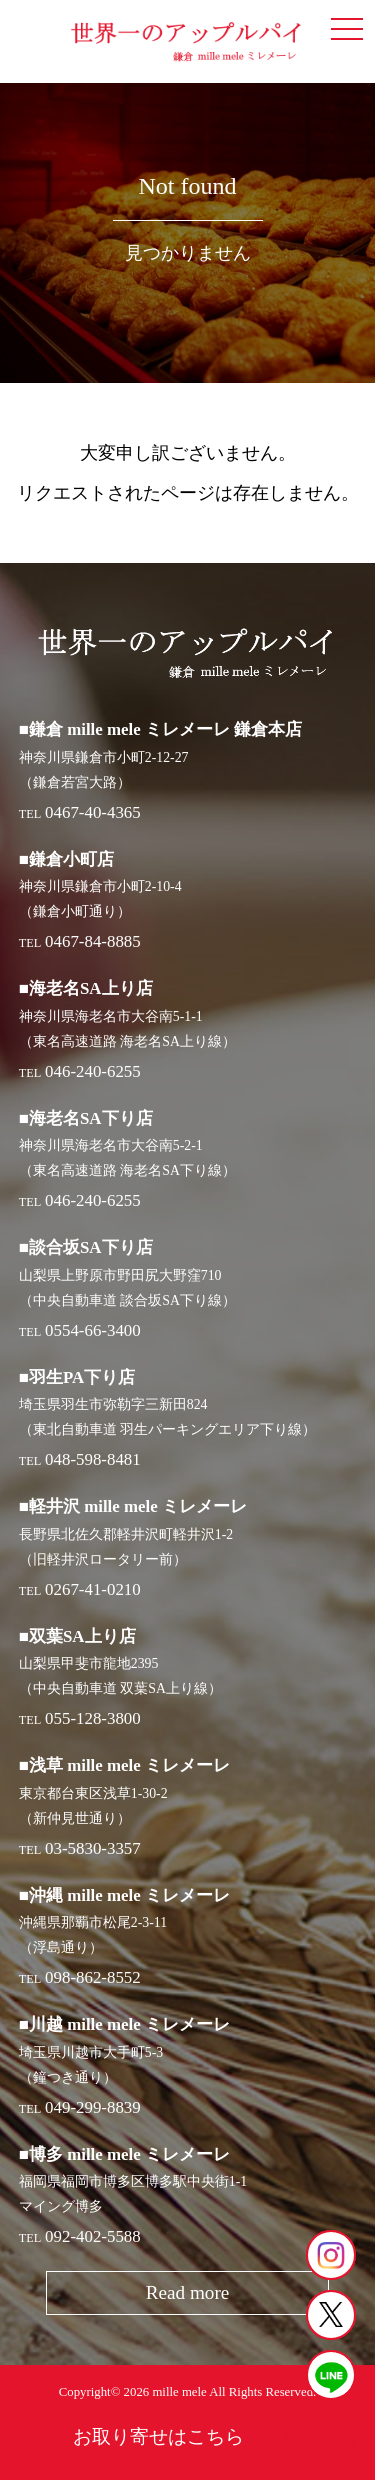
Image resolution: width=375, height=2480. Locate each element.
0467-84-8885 (93, 941)
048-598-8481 (93, 1459)
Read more (188, 2292)
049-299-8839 (93, 2107)
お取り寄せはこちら (158, 2436)
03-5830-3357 (93, 1848)
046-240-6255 (93, 1071)
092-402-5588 (93, 2236)
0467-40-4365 (93, 812)
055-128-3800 (93, 1718)
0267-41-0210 (93, 1589)
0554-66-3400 (93, 1330)
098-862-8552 (93, 1977)
